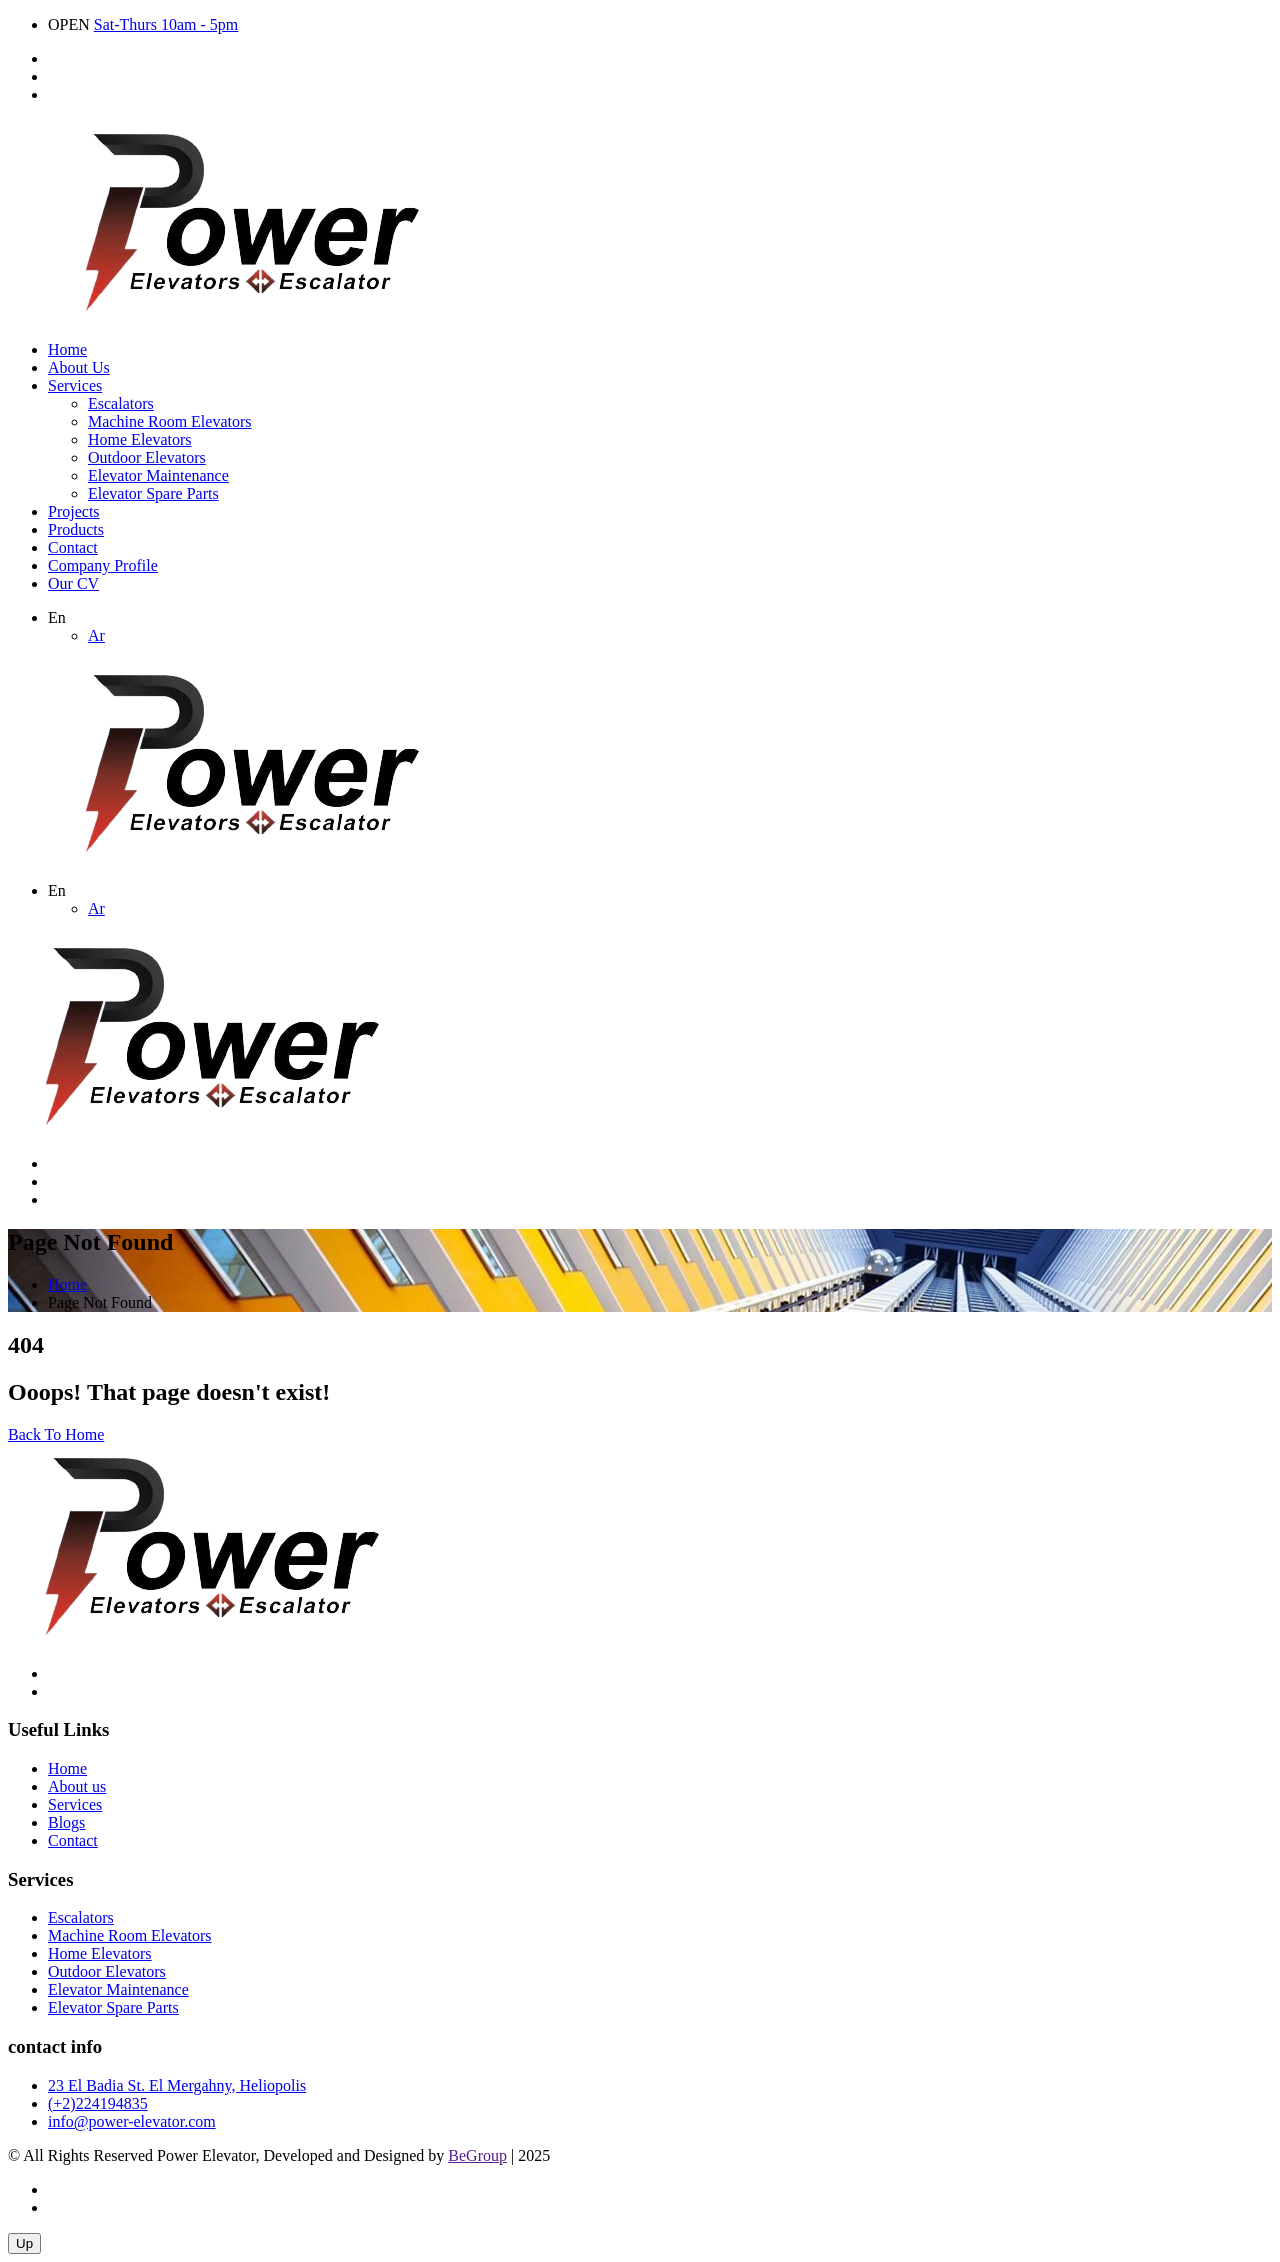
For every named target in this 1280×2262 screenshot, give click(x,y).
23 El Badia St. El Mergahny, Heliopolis (177, 2085)
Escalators (121, 403)
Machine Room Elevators (170, 421)
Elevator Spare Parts (153, 493)
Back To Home (56, 1434)
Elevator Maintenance (158, 475)
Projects (74, 511)
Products (76, 529)
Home (67, 349)
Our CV (73, 583)
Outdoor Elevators (147, 457)
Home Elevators (140, 439)
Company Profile (103, 565)
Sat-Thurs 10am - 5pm (166, 24)
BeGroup (477, 2155)
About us (77, 1786)
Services (75, 385)
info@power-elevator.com (132, 2121)
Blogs (66, 1822)
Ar (96, 635)
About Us (79, 367)
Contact (73, 547)
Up (24, 2243)
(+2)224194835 (98, 2103)
